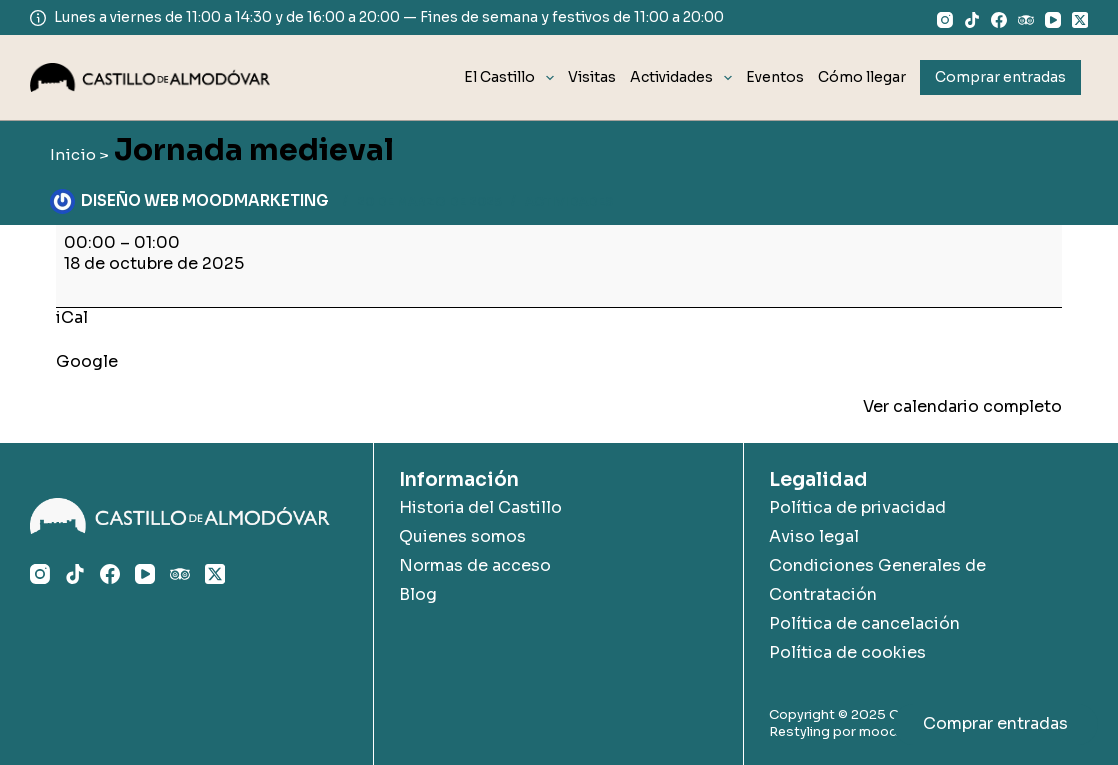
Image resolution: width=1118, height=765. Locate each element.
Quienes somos (462, 536)
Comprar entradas (995, 723)
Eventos (775, 77)
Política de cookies (847, 652)
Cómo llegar (862, 77)
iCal (72, 317)
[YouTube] (1053, 20)
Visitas (592, 77)
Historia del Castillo (480, 507)
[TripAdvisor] (1026, 20)
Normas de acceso (475, 565)
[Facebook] (999, 20)
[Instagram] (945, 20)
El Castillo (512, 78)
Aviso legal (814, 536)
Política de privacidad (857, 507)
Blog (418, 594)
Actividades (684, 78)
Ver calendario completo (962, 406)
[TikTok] (972, 20)
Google (87, 361)
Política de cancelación (864, 623)
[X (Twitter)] (1080, 20)
